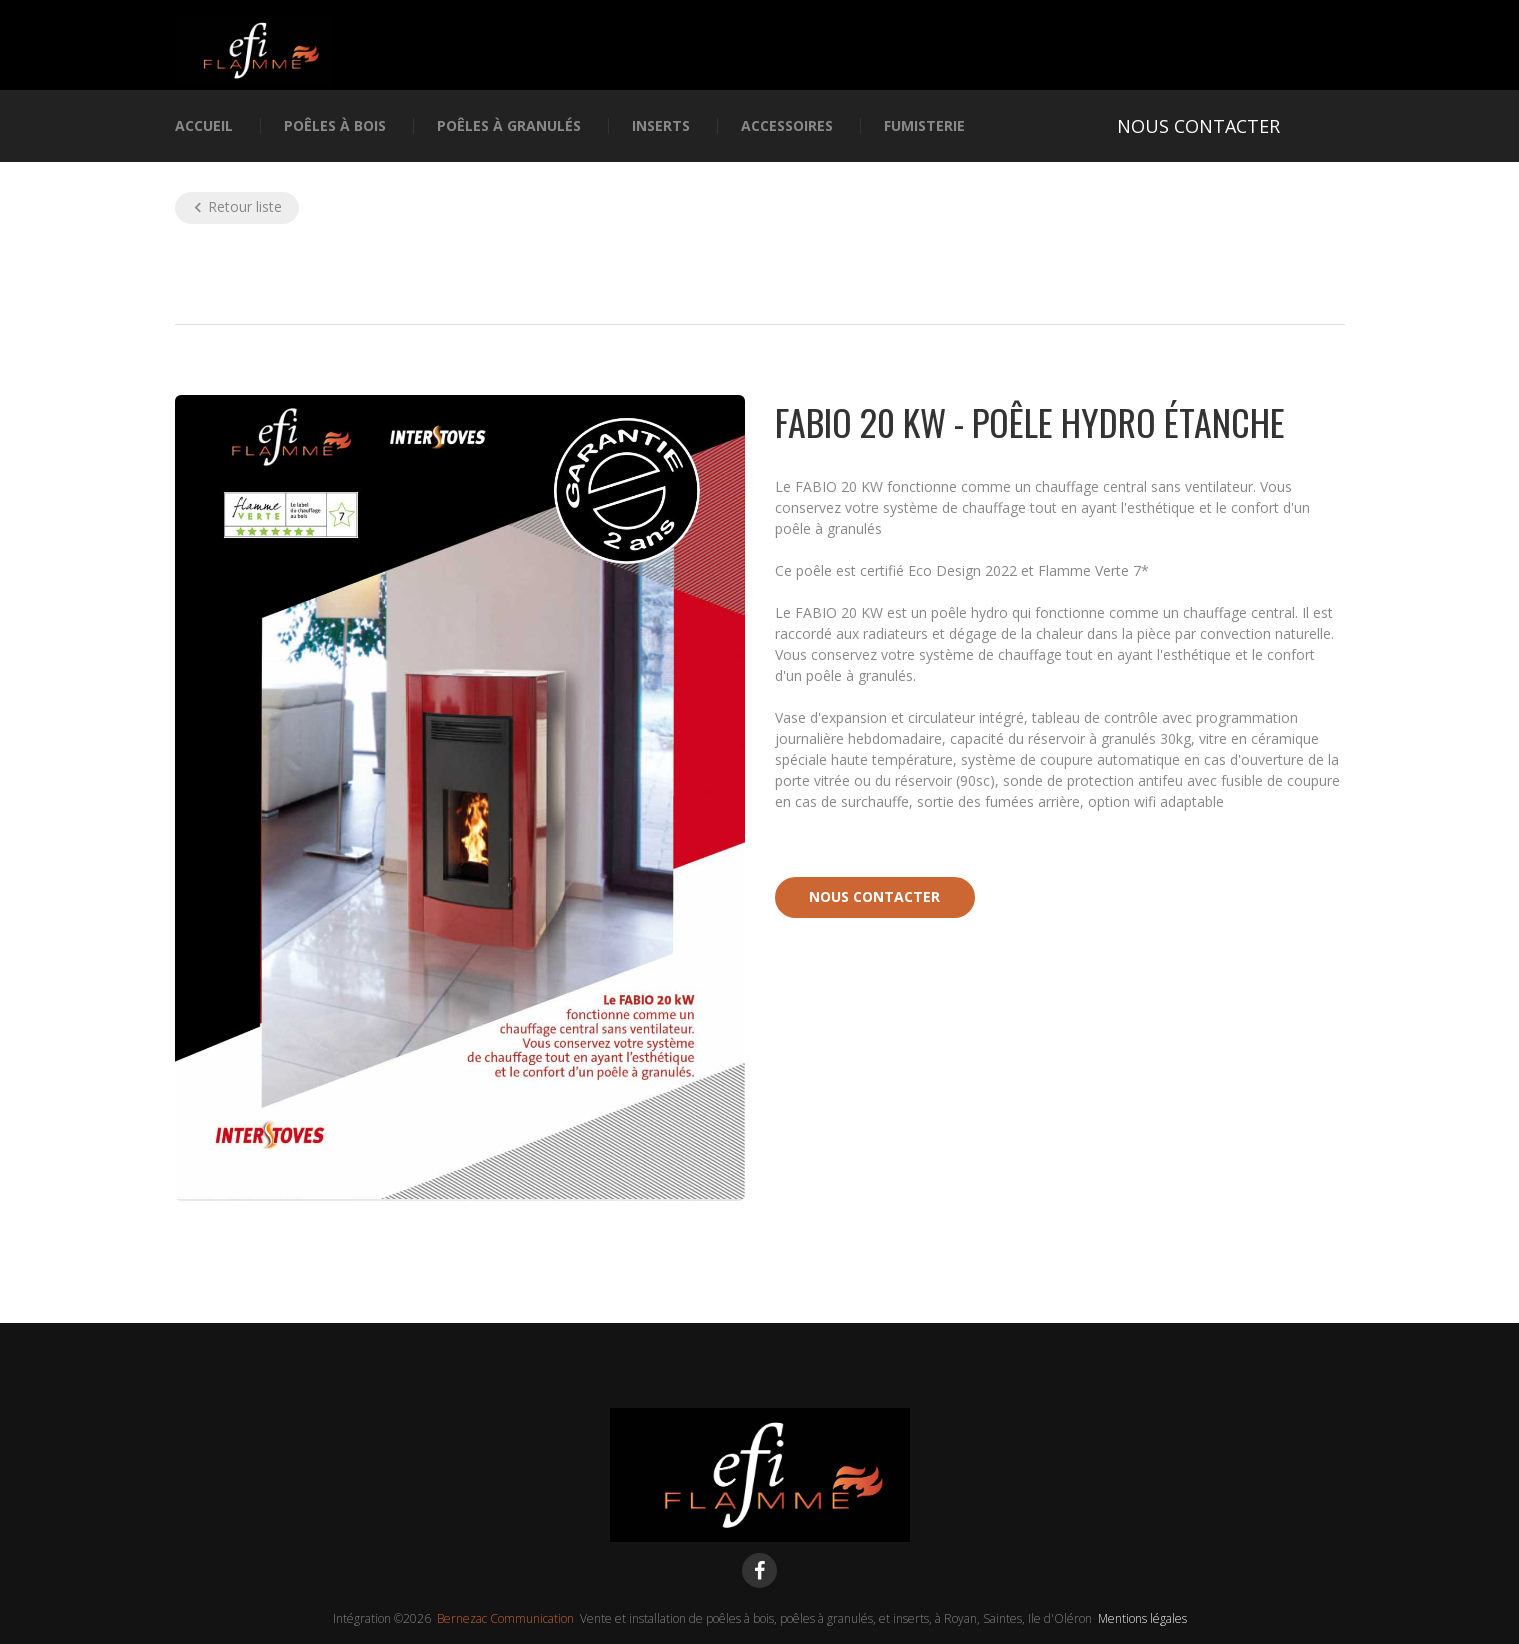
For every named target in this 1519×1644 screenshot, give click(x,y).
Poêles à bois (335, 126)
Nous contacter (874, 896)
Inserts (661, 126)
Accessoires (787, 126)
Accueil (204, 126)
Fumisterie (924, 126)
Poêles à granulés (509, 126)
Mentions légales (1142, 1618)
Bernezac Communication (505, 1618)
